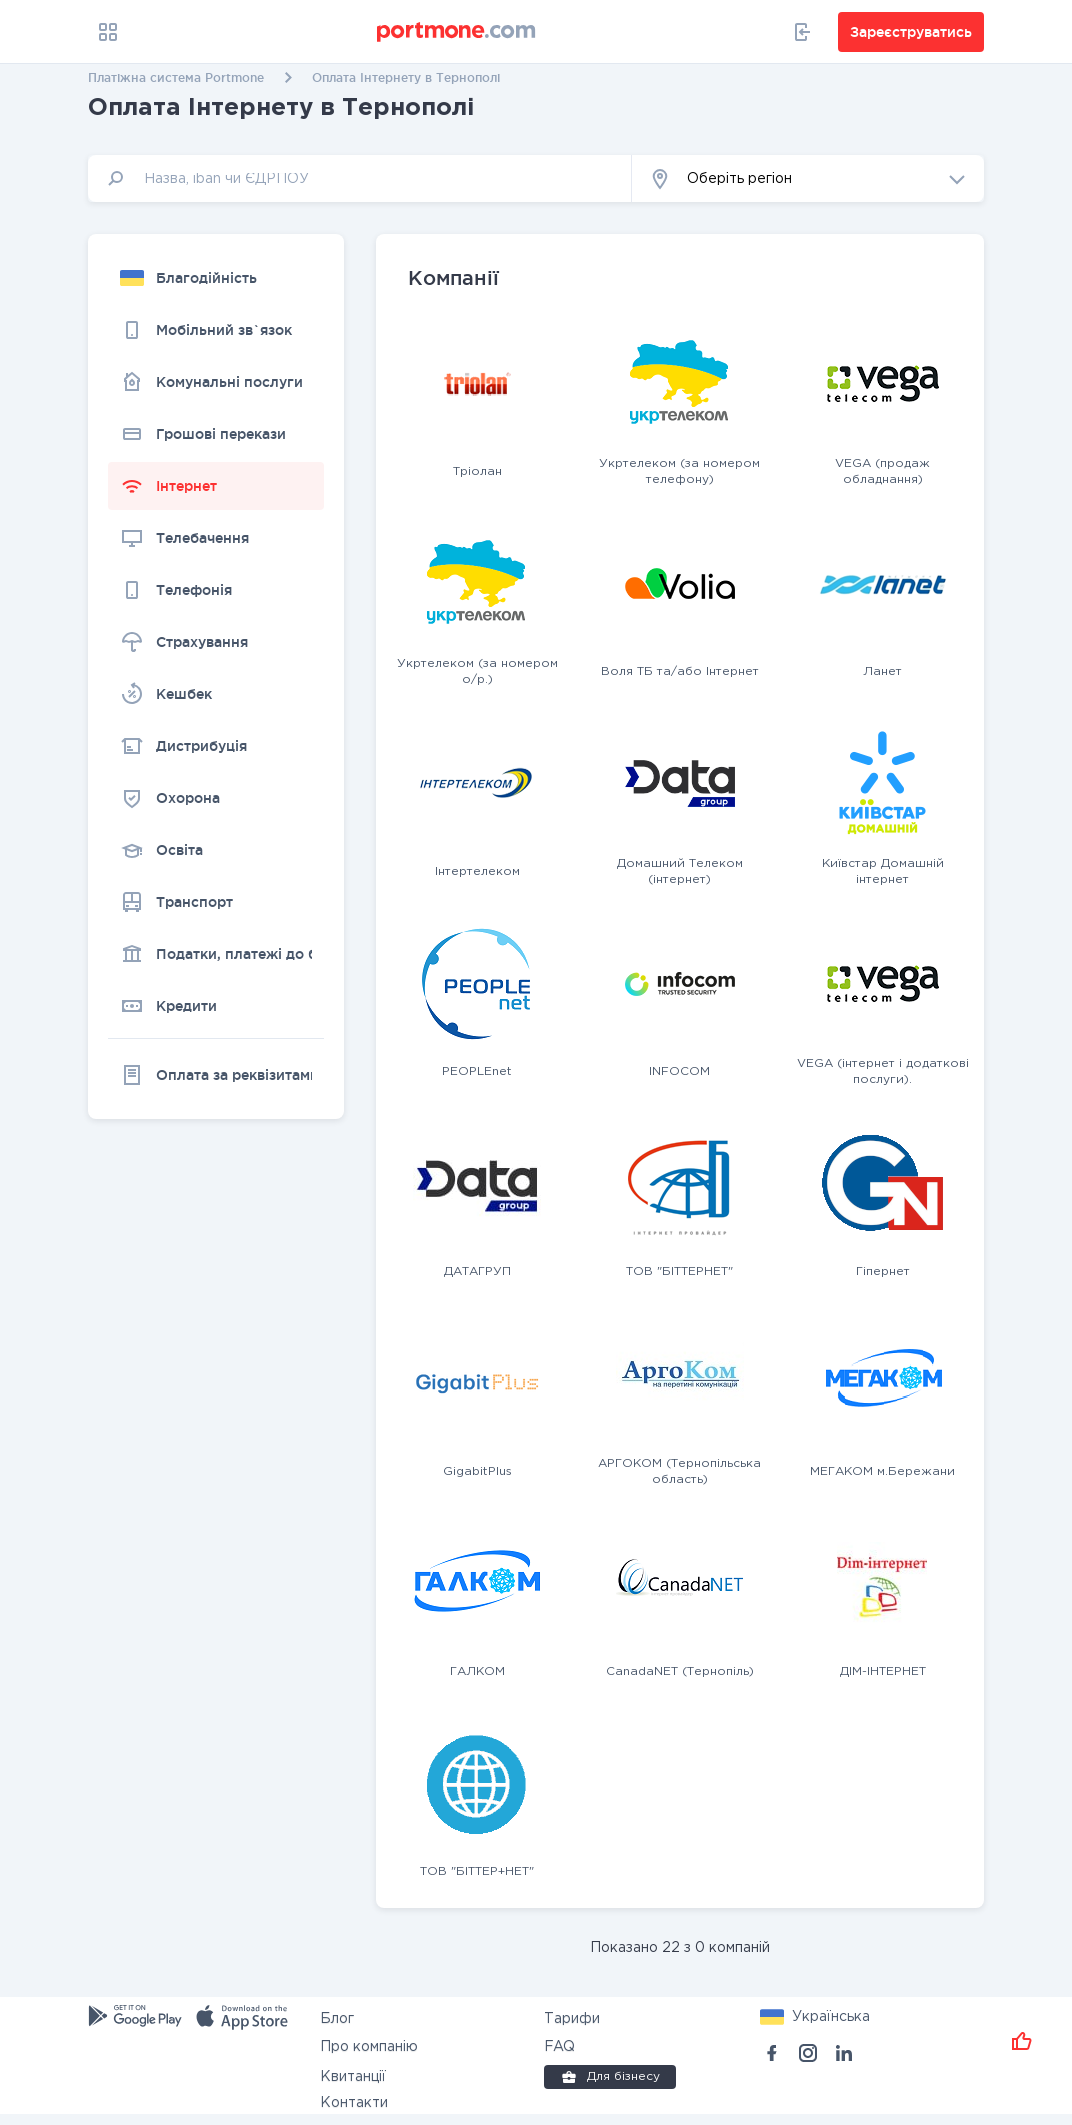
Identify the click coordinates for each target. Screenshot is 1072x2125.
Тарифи (572, 2019)
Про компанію (369, 2047)
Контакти (354, 2103)
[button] (808, 178)
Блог (337, 2019)
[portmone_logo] (457, 32)
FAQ (559, 2047)
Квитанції (353, 2077)
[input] (360, 178)
